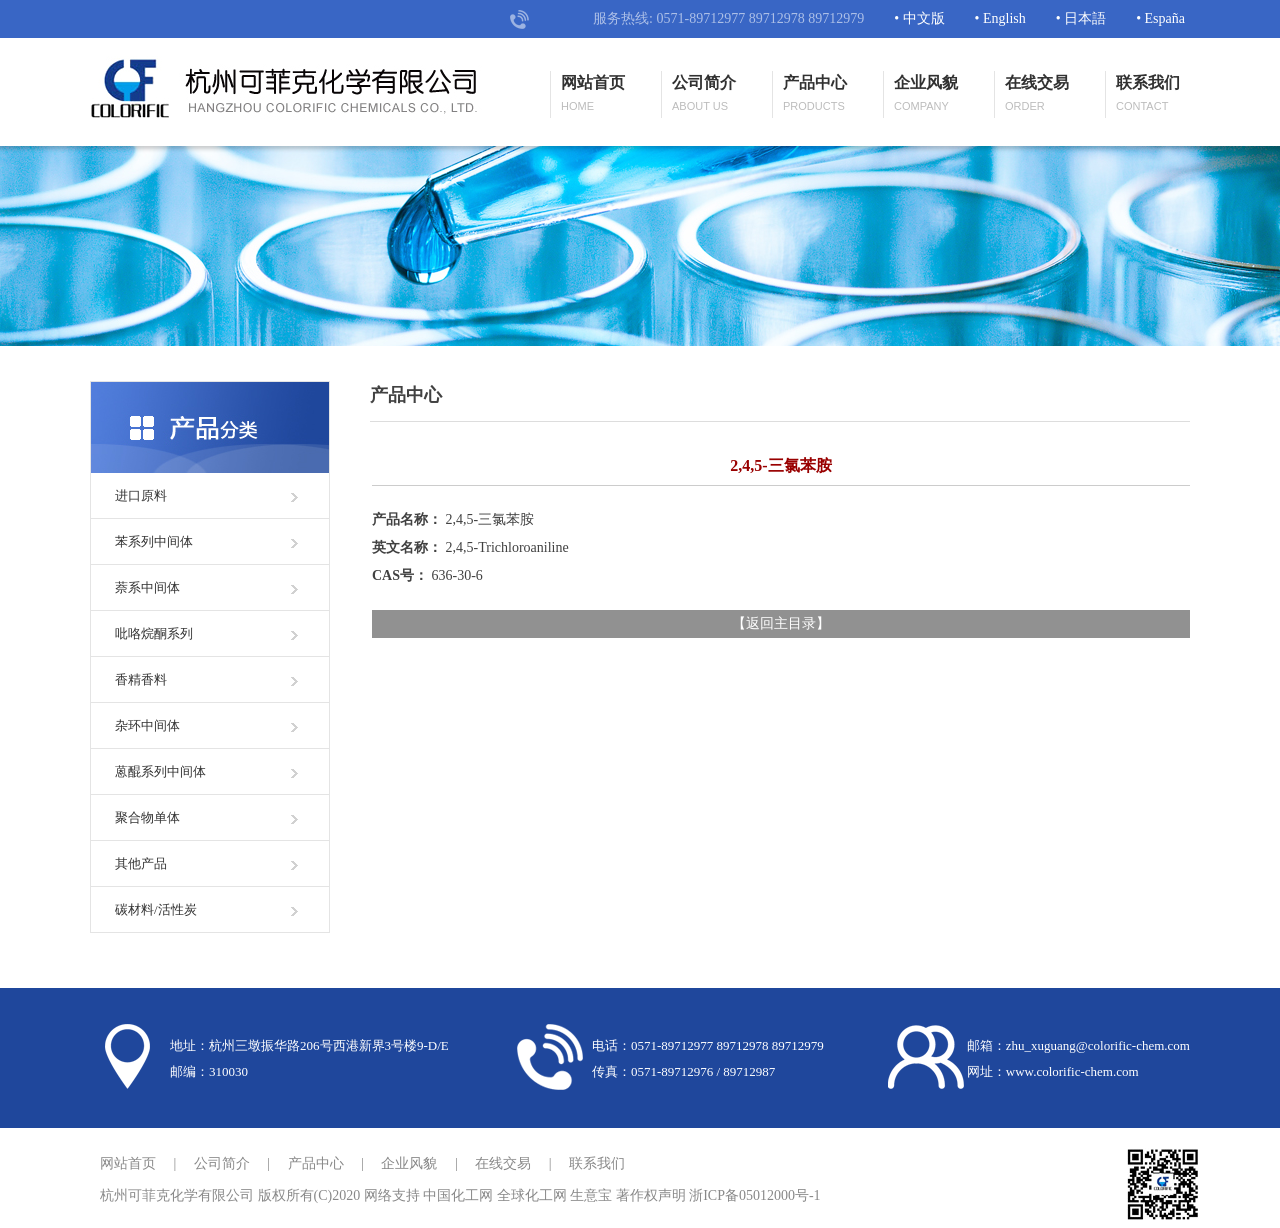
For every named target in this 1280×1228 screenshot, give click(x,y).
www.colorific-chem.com (1072, 1071)
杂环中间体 (147, 725)
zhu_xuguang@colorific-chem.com (1098, 1045)
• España (1160, 18)
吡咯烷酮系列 (154, 633)
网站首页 (593, 94)
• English (1000, 18)
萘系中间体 (147, 587)
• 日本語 (1081, 18)
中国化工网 (458, 1195)
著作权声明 (651, 1195)
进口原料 (141, 495)
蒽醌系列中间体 (160, 771)
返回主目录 (781, 623)
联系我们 (1148, 94)
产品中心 (815, 94)
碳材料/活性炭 (156, 909)
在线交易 (1037, 94)
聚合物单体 (147, 817)
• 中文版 (919, 18)
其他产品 (141, 863)
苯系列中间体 (154, 541)
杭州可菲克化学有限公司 (177, 1195)
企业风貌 (926, 94)
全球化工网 (532, 1195)
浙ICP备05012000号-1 (754, 1195)
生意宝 (591, 1195)
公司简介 (704, 94)
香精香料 (141, 679)
